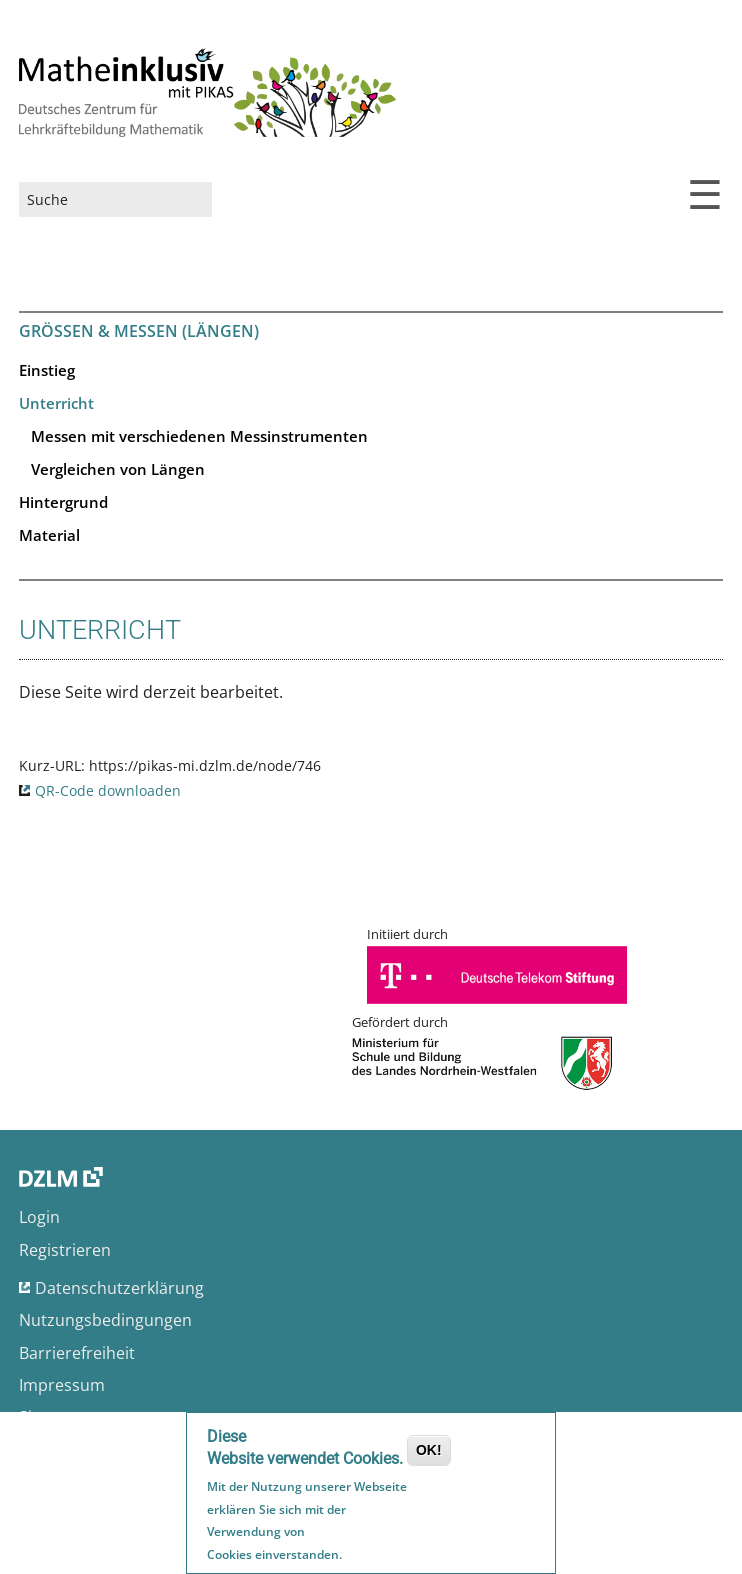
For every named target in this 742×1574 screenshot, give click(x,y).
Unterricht (56, 403)
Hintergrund (63, 502)
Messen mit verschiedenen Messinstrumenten (199, 436)
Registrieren (65, 1250)
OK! (429, 1452)
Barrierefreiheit (77, 1353)
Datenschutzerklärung (119, 1288)
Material (49, 535)
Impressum (62, 1385)
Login (39, 1217)
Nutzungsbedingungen (105, 1320)
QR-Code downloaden (108, 790)
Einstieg (47, 370)
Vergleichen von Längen (118, 469)
